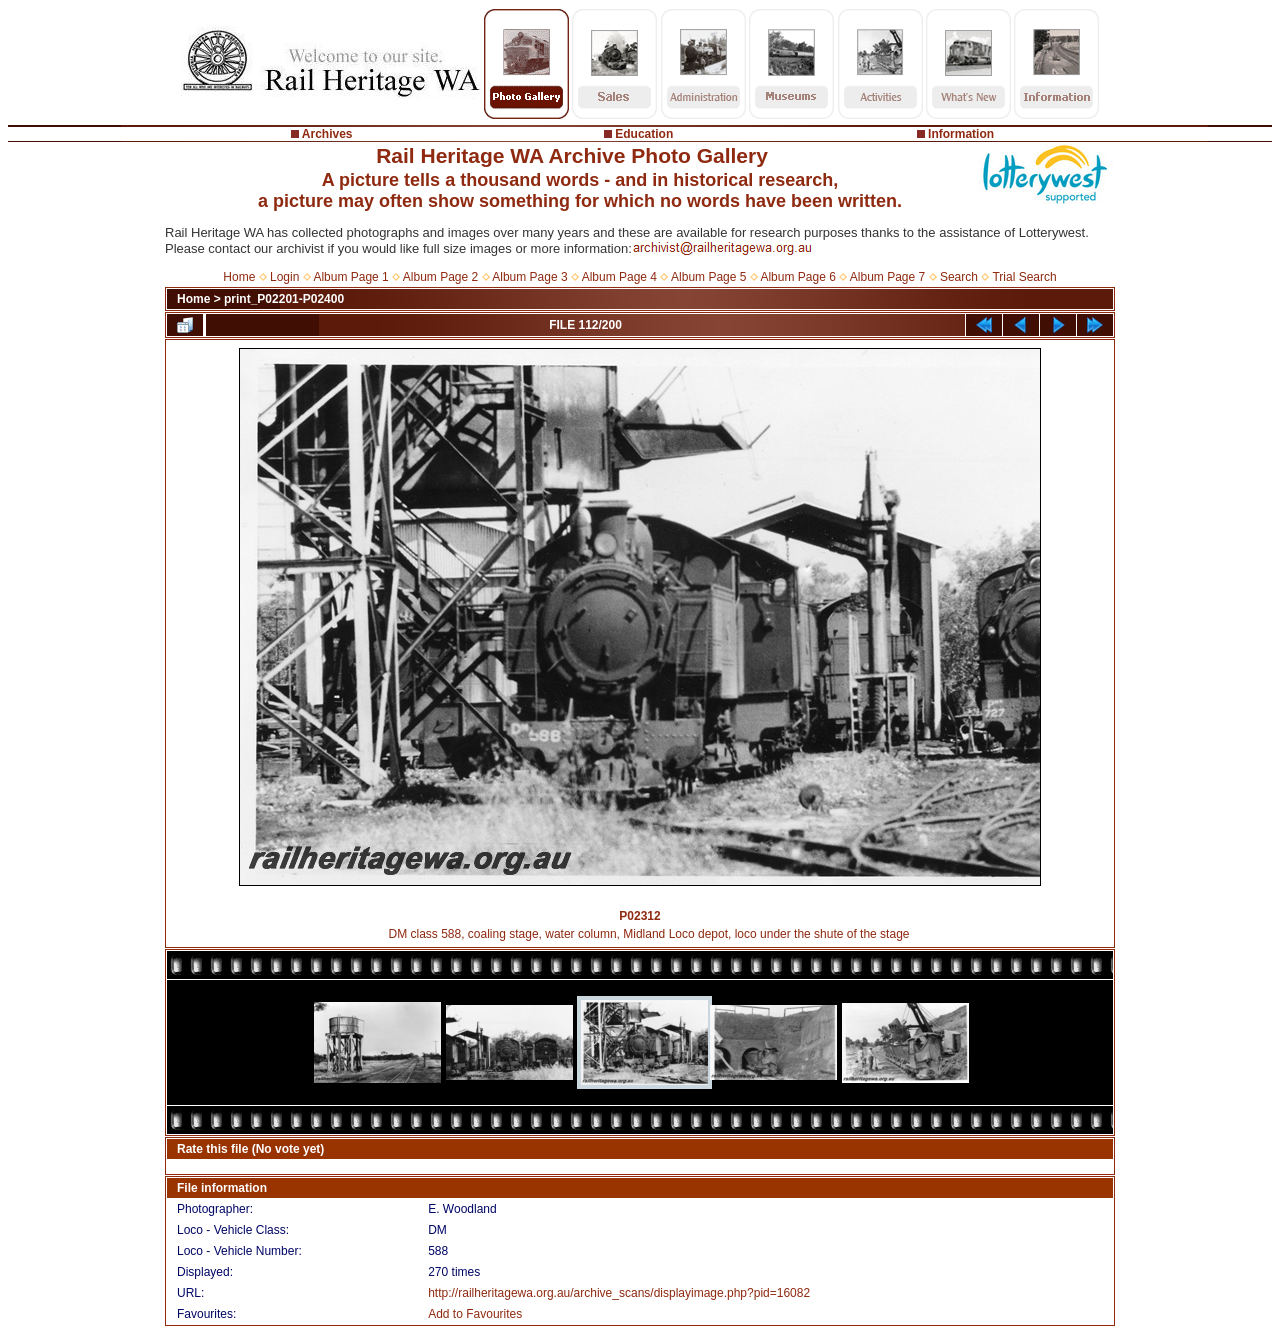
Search (959, 277)
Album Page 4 (619, 277)
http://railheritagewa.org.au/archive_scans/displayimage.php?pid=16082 (619, 1293)
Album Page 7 (887, 277)
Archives (327, 134)
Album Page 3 (529, 277)
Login (284, 277)
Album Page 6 (797, 277)
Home (239, 277)
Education (644, 134)
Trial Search (1024, 277)
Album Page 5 (708, 277)
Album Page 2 (440, 277)
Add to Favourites (475, 1314)
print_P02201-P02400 (284, 299)
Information (961, 134)
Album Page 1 (350, 277)
